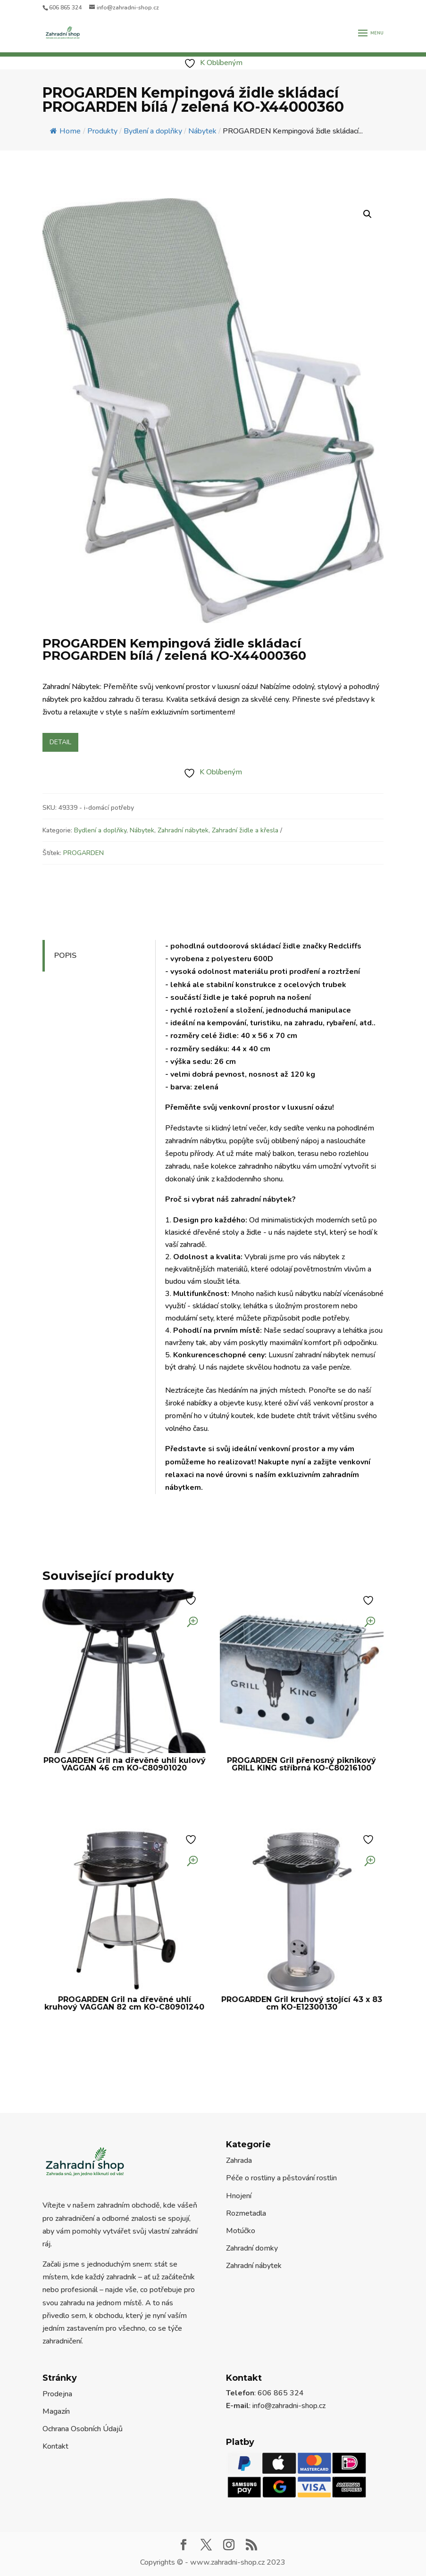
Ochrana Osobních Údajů (82, 2429)
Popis (65, 955)
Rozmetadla (246, 2213)
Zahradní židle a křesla (245, 830)
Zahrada (239, 2160)
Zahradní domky (252, 2248)
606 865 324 (65, 7)
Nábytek (142, 830)
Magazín (56, 2411)
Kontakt (55, 2446)
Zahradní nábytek (183, 830)
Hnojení (238, 2196)
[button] (367, 214)
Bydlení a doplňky (100, 830)
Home (65, 131)
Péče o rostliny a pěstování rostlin (281, 2178)
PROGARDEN (83, 852)
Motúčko (240, 2231)
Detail (60, 742)
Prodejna (57, 2394)
